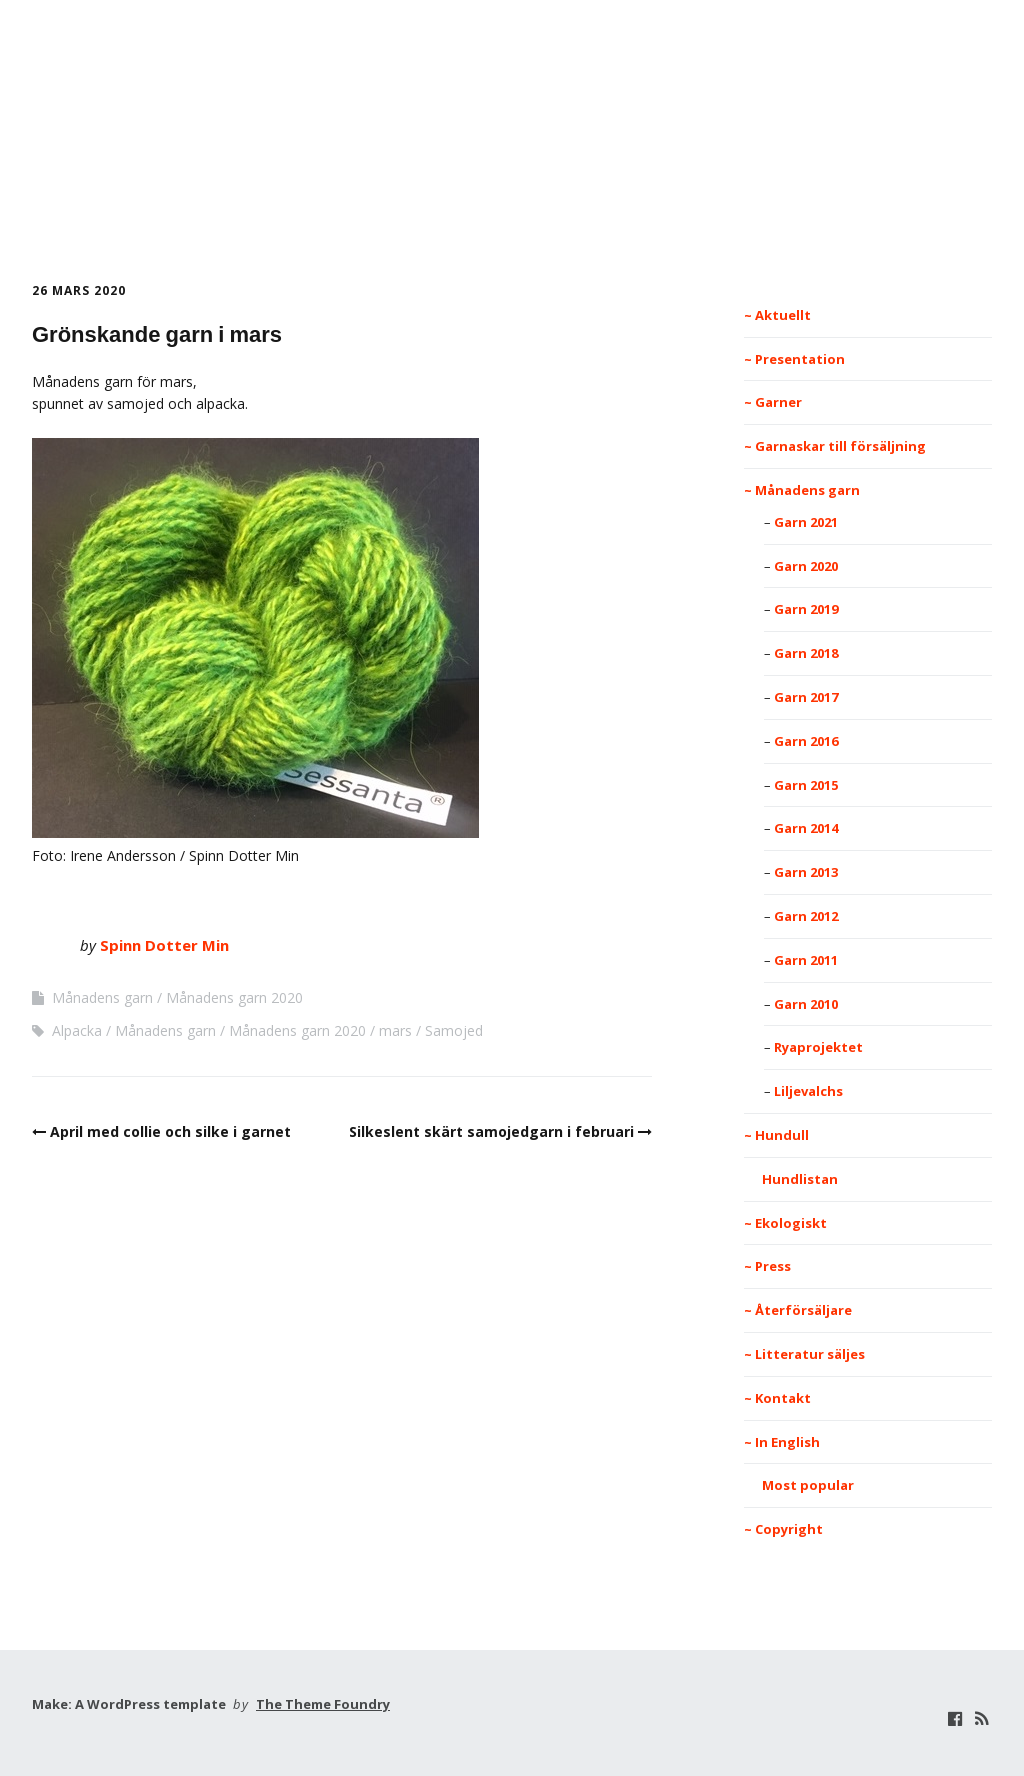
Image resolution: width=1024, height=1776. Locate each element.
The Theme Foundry (323, 1704)
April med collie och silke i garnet (170, 1131)
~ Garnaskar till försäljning (835, 446)
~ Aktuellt (777, 315)
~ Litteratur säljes (804, 1354)
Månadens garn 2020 (234, 997)
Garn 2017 (806, 697)
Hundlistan (791, 1179)
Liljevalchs (808, 1091)
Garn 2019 (806, 609)
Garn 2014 (806, 828)
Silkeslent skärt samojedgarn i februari (491, 1131)
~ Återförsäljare (798, 1310)
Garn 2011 (806, 960)
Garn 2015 (806, 785)
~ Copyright (783, 1529)
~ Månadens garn (802, 490)
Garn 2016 (806, 741)
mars (395, 1030)
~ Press (767, 1266)
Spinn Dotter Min (512, 146)
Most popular (799, 1485)
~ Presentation (794, 359)
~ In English (782, 1442)
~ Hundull (776, 1135)
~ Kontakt (777, 1398)
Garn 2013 (806, 872)
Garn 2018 (806, 653)
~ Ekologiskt (785, 1223)
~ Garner (773, 402)
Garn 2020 (806, 566)
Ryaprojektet (818, 1047)
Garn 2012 (806, 916)
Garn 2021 (806, 522)
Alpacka (77, 1030)
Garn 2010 (806, 1004)
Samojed (454, 1030)
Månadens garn (102, 997)
